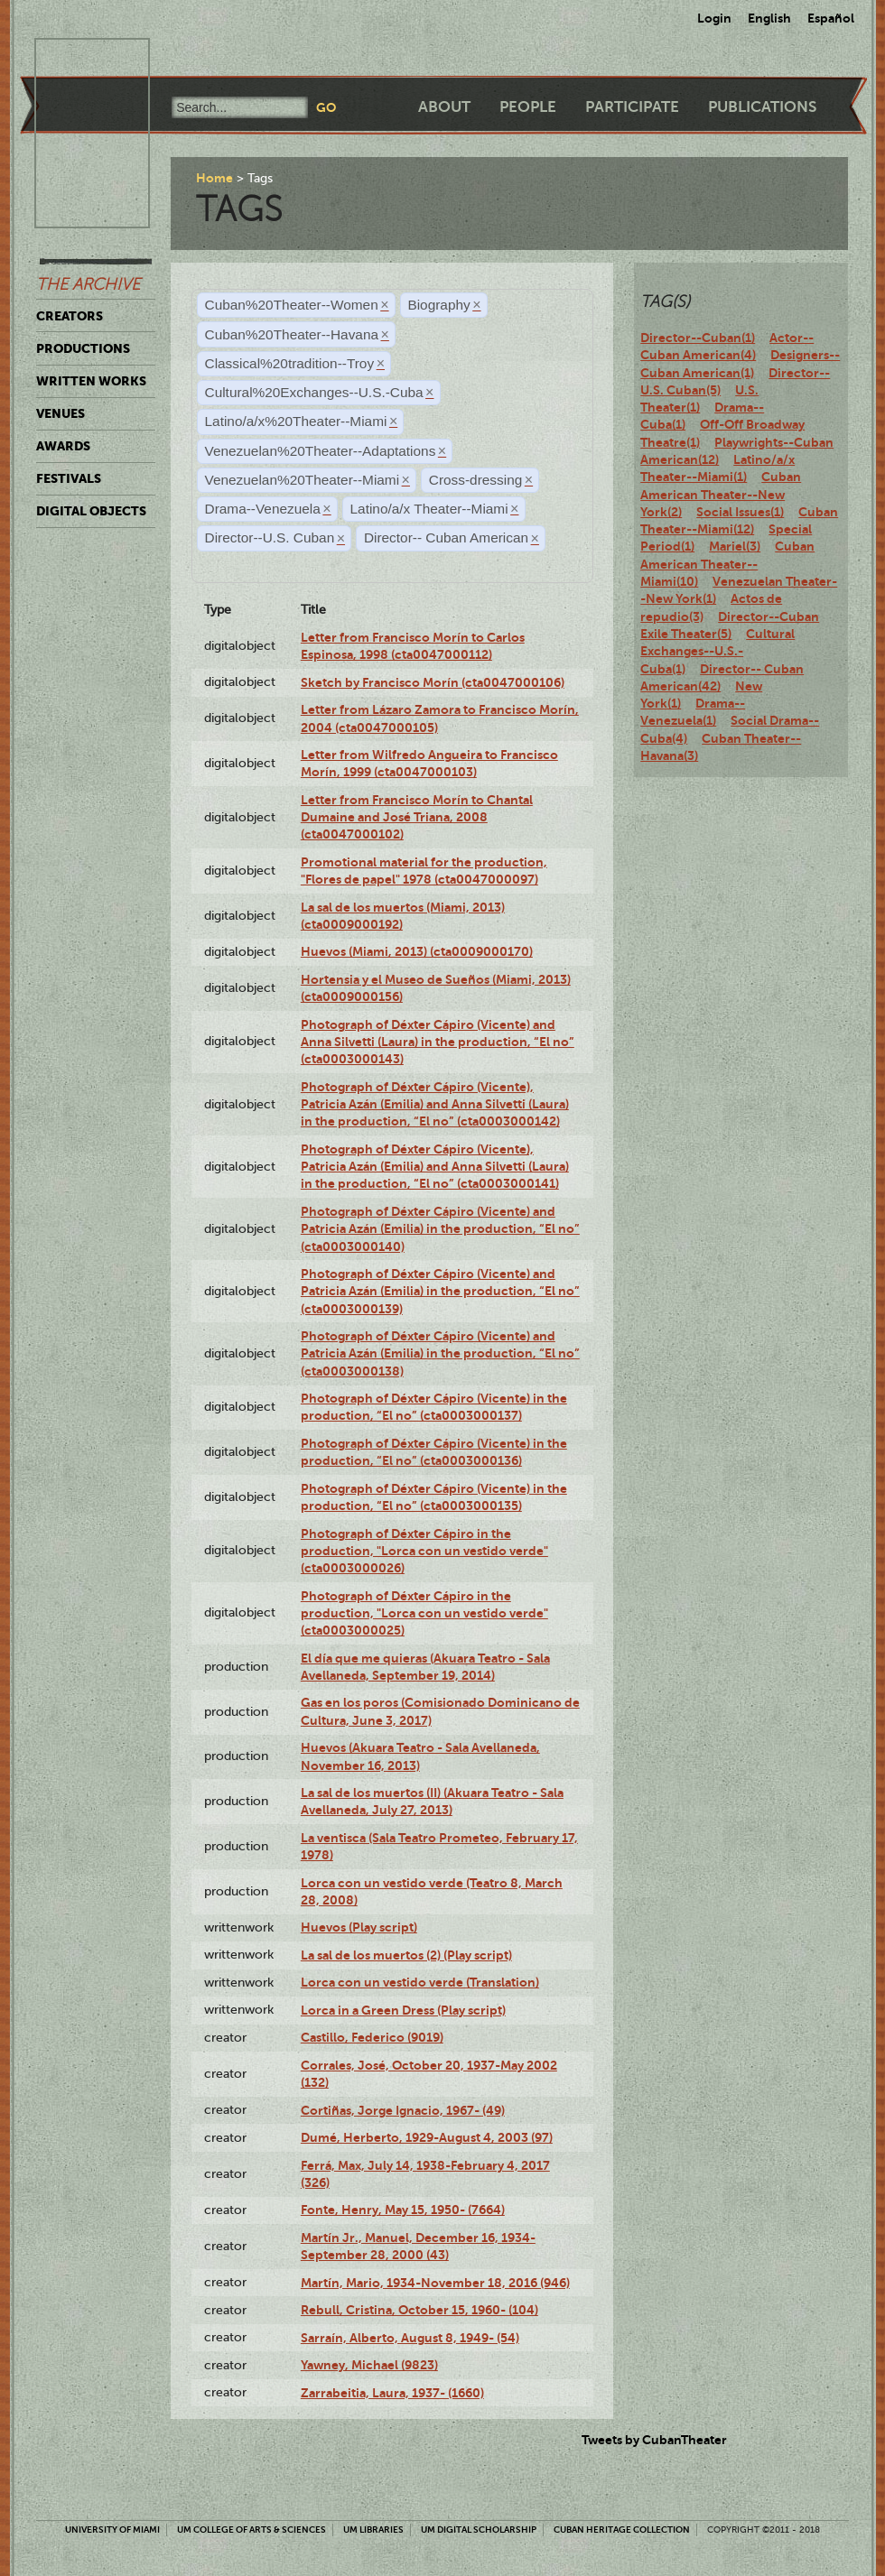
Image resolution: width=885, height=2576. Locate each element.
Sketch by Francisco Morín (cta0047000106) (432, 682)
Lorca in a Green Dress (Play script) (403, 2010)
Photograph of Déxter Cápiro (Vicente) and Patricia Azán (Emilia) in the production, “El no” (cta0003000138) (440, 1353)
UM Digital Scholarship (478, 2529)
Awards (63, 446)
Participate (632, 107)
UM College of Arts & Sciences (251, 2529)
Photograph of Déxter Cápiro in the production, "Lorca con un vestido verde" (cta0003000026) (424, 1551)
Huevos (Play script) (359, 1927)
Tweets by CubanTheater (654, 2439)
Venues (60, 413)
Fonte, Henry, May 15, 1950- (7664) (403, 2209)
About (444, 107)
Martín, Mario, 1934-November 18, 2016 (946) (435, 2282)
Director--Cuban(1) (697, 337)
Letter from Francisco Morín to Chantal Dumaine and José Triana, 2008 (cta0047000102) (417, 817)
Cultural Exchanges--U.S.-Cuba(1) (717, 651)
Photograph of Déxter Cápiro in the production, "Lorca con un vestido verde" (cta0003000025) (424, 1613)
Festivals (68, 478)
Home (214, 178)
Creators (69, 316)
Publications (762, 107)
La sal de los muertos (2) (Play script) (406, 1955)
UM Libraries (373, 2529)
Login (714, 18)
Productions (83, 348)
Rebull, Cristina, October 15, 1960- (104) (419, 2310)
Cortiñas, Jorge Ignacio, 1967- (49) (403, 2110)
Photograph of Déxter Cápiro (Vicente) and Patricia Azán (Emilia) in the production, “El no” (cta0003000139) (440, 1291)
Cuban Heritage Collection (622, 2529)
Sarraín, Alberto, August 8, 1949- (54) (410, 2337)
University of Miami (112, 2529)
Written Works (91, 381)
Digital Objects (91, 511)
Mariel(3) (734, 546)
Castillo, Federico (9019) (372, 2037)
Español (830, 18)
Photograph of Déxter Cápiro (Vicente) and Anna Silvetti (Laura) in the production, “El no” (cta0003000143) (437, 1042)
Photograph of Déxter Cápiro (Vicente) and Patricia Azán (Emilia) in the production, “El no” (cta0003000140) (440, 1229)
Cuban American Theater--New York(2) (720, 494)
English (769, 18)
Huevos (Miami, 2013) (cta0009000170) (417, 951)
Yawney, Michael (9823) (369, 2365)
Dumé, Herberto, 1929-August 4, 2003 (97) (427, 2137)
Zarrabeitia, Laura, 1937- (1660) (392, 2393)
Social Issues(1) (740, 512)
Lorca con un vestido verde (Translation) (420, 1982)
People (527, 107)
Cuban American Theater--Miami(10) (727, 563)
